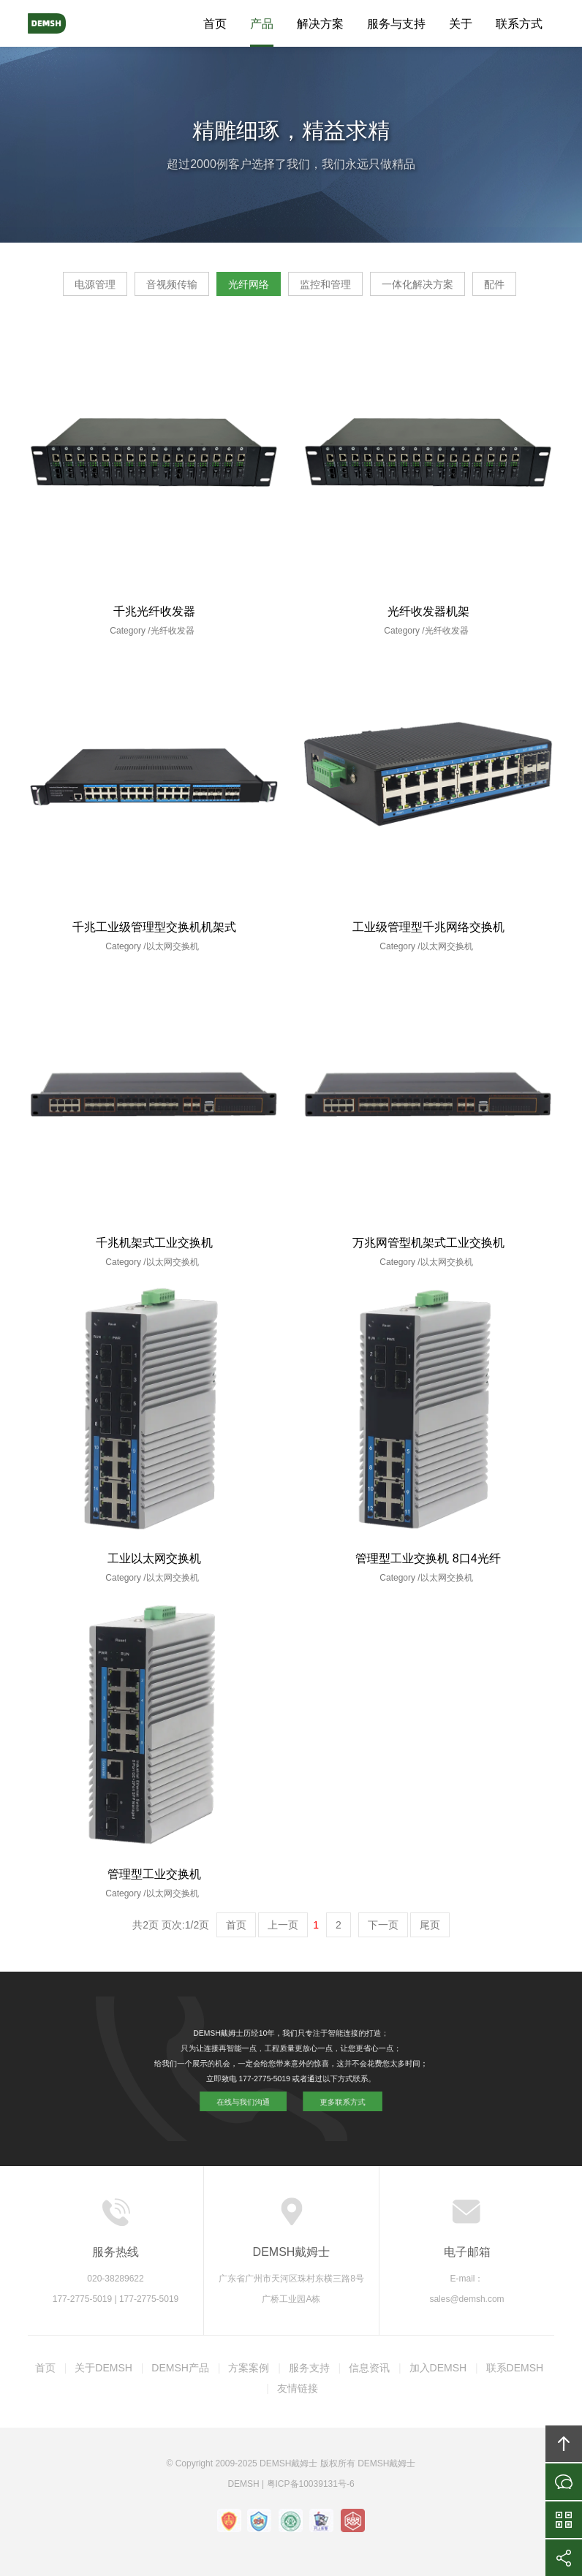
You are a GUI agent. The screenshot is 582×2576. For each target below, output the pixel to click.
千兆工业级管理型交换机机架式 (154, 927)
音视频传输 (171, 284)
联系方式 (519, 24)
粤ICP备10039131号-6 (311, 2484)
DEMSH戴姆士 (61, 23)
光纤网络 (248, 284)
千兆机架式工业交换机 (154, 1242)
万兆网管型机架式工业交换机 (428, 1242)
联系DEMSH (515, 2368)
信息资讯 (369, 2368)
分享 (563, 2557)
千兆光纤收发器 (154, 611)
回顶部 (563, 2443)
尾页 (430, 1925)
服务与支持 (396, 24)
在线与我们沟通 (269, 2084)
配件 (494, 284)
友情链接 (297, 2388)
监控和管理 (325, 284)
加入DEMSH (438, 2368)
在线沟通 (563, 2481)
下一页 (383, 1925)
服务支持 (309, 2368)
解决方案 (320, 24)
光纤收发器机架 (428, 611)
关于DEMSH (103, 2368)
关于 (460, 24)
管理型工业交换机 (154, 1874)
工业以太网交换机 (154, 1558)
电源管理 (95, 284)
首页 (215, 24)
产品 (261, 24)
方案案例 (248, 2368)
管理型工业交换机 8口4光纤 (427, 1558)
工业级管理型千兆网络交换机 (428, 927)
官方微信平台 (563, 2519)
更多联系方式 (314, 2084)
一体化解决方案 (417, 284)
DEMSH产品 (180, 2368)
